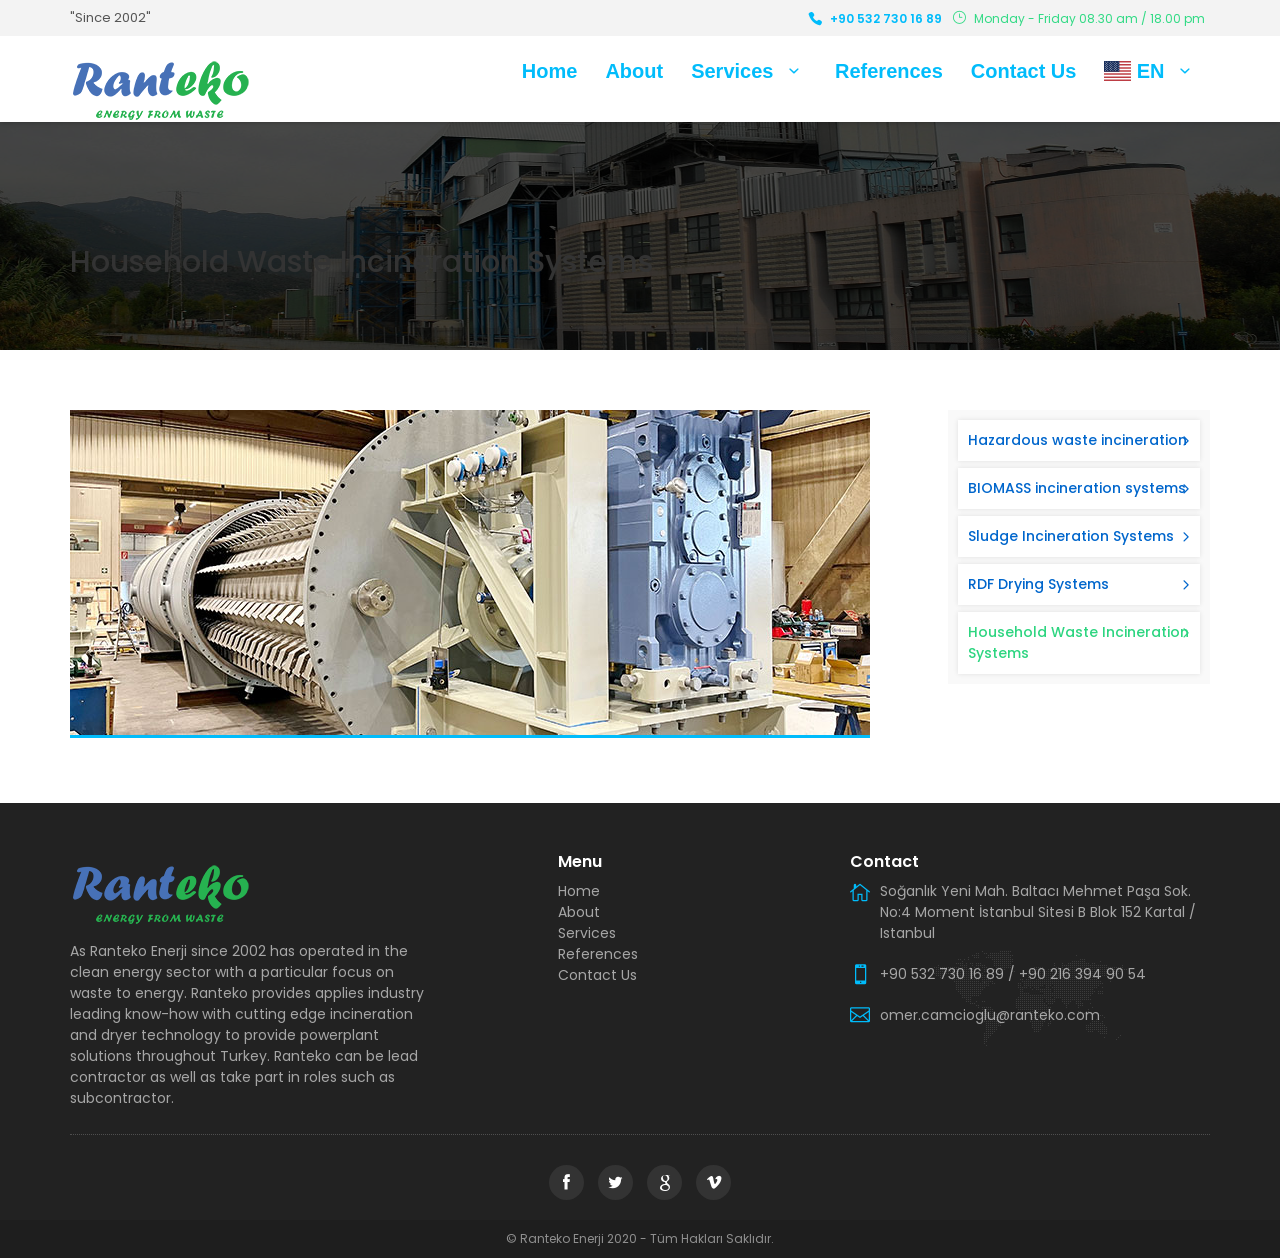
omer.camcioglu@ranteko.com (990, 1015)
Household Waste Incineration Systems (1078, 642)
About (634, 71)
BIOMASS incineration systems (1077, 488)
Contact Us (1024, 71)
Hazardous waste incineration (1077, 440)
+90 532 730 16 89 (886, 18)
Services (749, 71)
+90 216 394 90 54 (1082, 974)
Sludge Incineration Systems (1071, 536)
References (889, 71)
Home (550, 71)
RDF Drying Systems (1038, 584)
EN (1151, 71)
